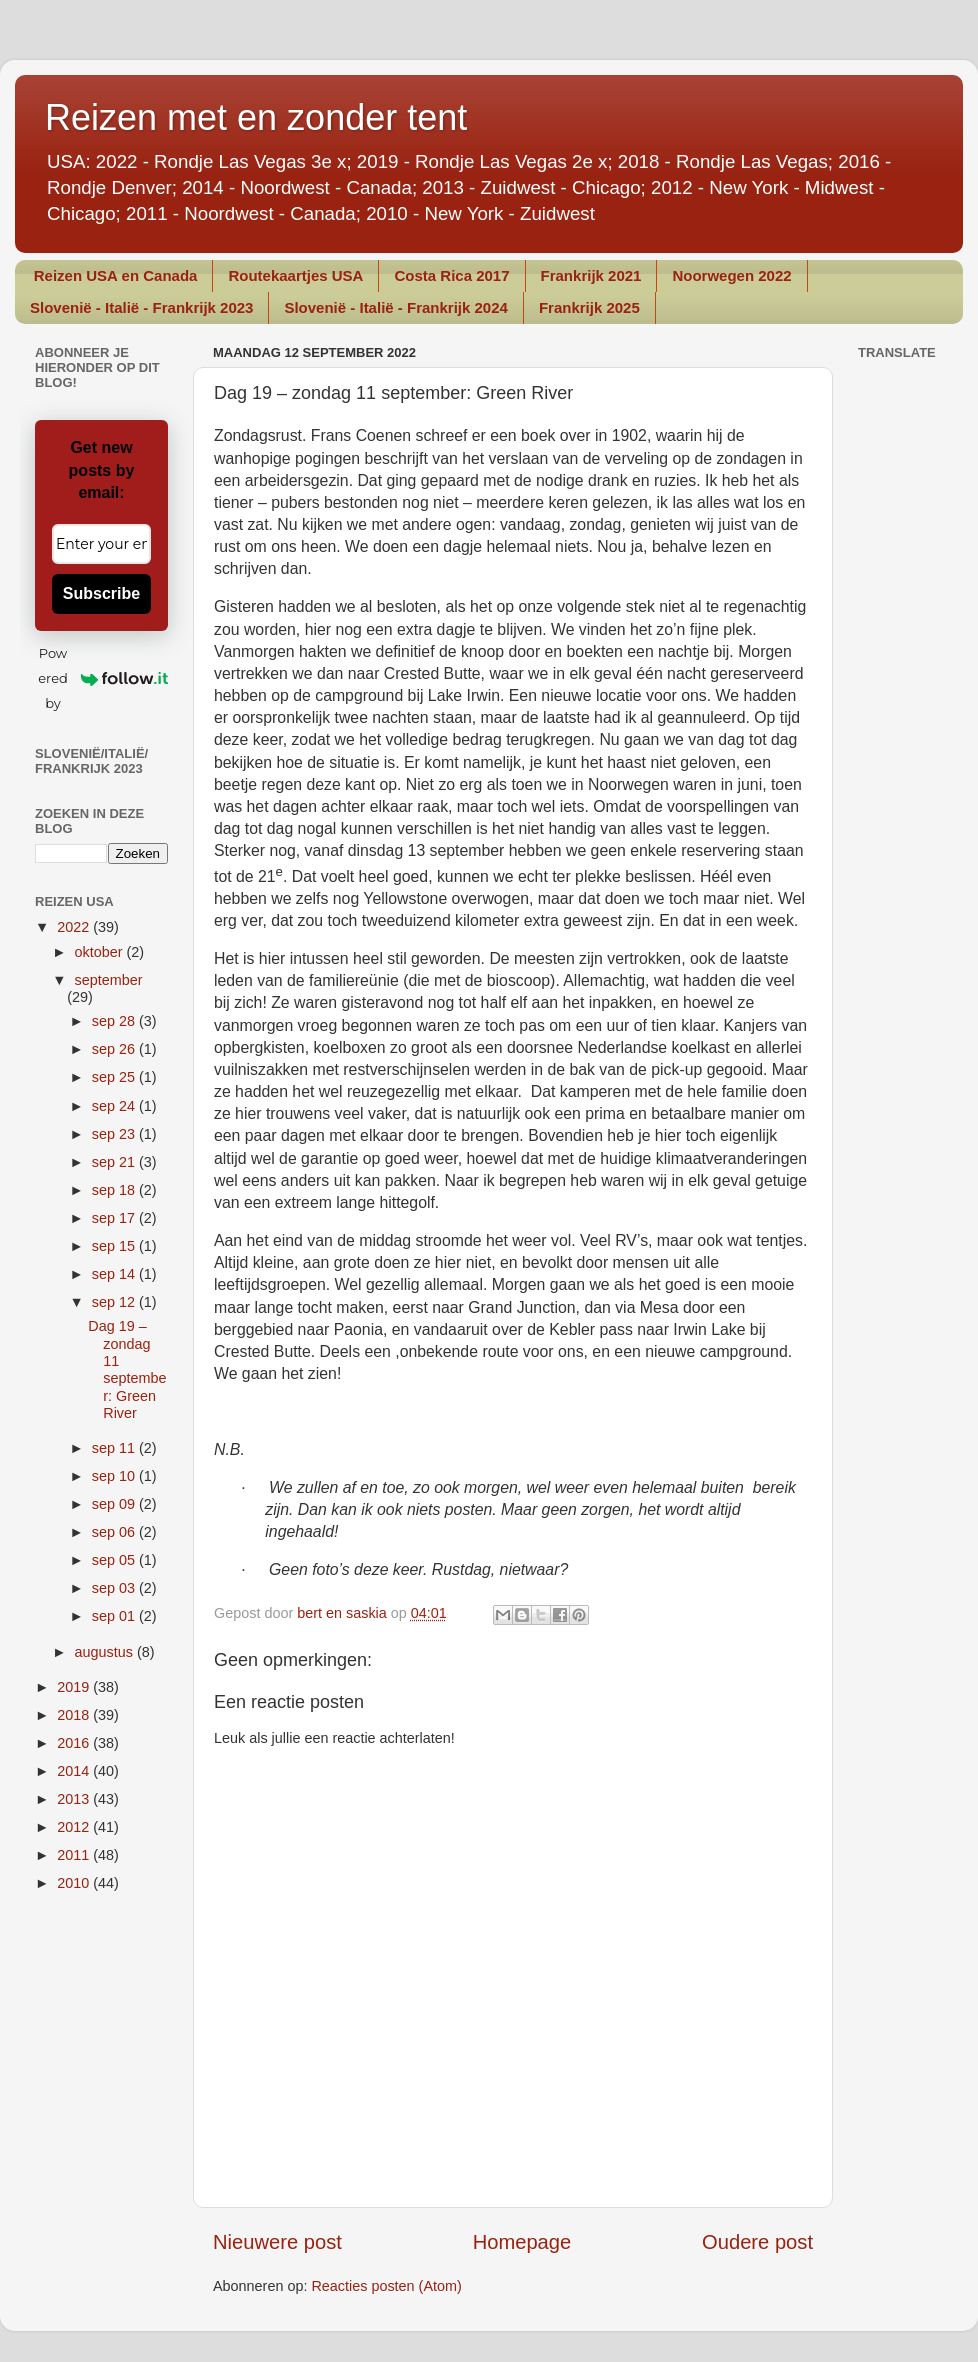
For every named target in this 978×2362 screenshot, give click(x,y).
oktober (101, 952)
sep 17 (115, 1218)
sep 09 (115, 1504)
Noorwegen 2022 (731, 275)
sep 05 (115, 1560)
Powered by (103, 678)
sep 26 (115, 1049)
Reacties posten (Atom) (386, 2286)
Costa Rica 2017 (451, 275)
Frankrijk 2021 (591, 275)
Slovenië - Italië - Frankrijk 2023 (141, 307)
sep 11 (115, 1448)
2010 (75, 1883)
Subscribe (101, 593)
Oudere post (757, 2242)
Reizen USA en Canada (116, 275)
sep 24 (115, 1106)
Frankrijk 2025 (589, 307)
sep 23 (115, 1134)
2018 (75, 1715)
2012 (75, 1827)
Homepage (522, 2242)
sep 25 (115, 1077)
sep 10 (115, 1476)
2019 (75, 1687)
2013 (75, 1799)
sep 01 (115, 1616)
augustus (106, 1652)
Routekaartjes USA (295, 275)
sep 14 (115, 1274)
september (109, 980)
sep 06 (115, 1532)
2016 (75, 1743)
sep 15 (115, 1246)
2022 (75, 927)
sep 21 (115, 1162)
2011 (75, 1855)
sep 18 (115, 1190)
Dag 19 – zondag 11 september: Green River (127, 1369)
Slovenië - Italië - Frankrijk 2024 (395, 307)
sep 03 (115, 1588)
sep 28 (115, 1021)
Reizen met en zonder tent (256, 117)
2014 (75, 1771)
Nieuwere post (277, 2242)
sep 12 (115, 1302)
